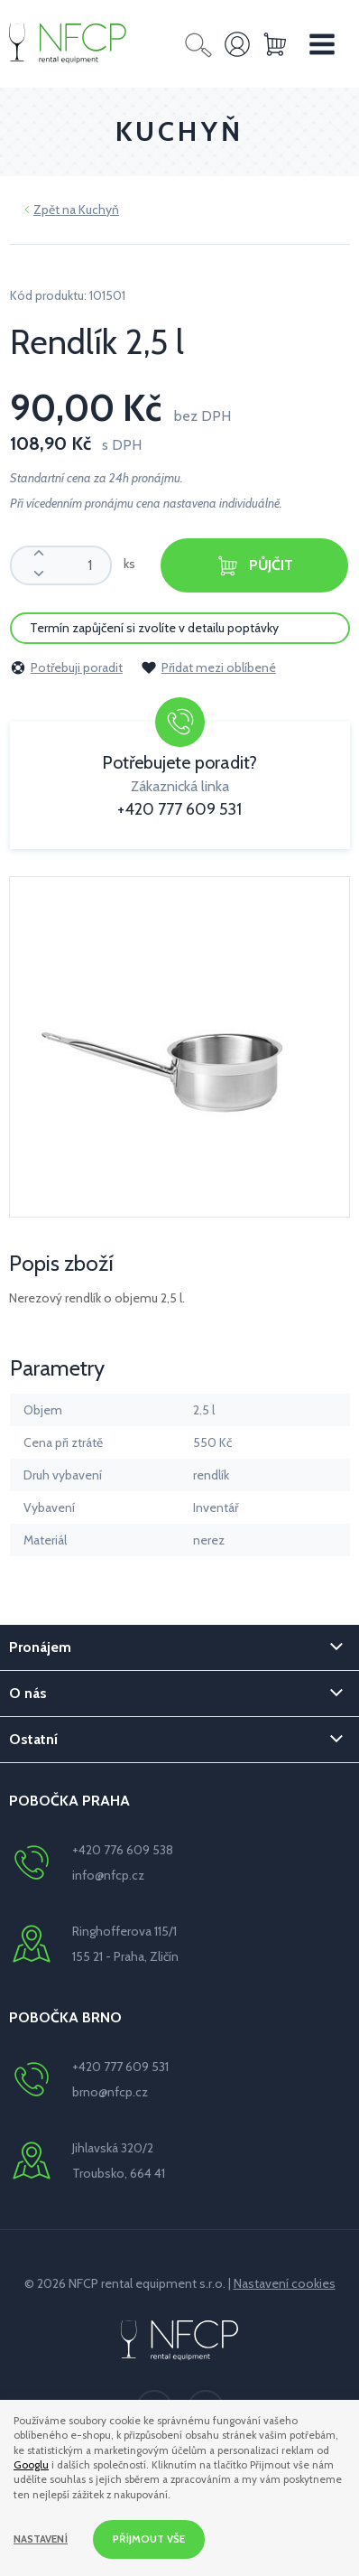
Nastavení (41, 2539)
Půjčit (254, 566)
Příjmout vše (149, 2539)
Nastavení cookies (285, 2283)
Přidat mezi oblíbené (208, 667)
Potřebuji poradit (66, 667)
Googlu (31, 2465)
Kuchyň (98, 209)
